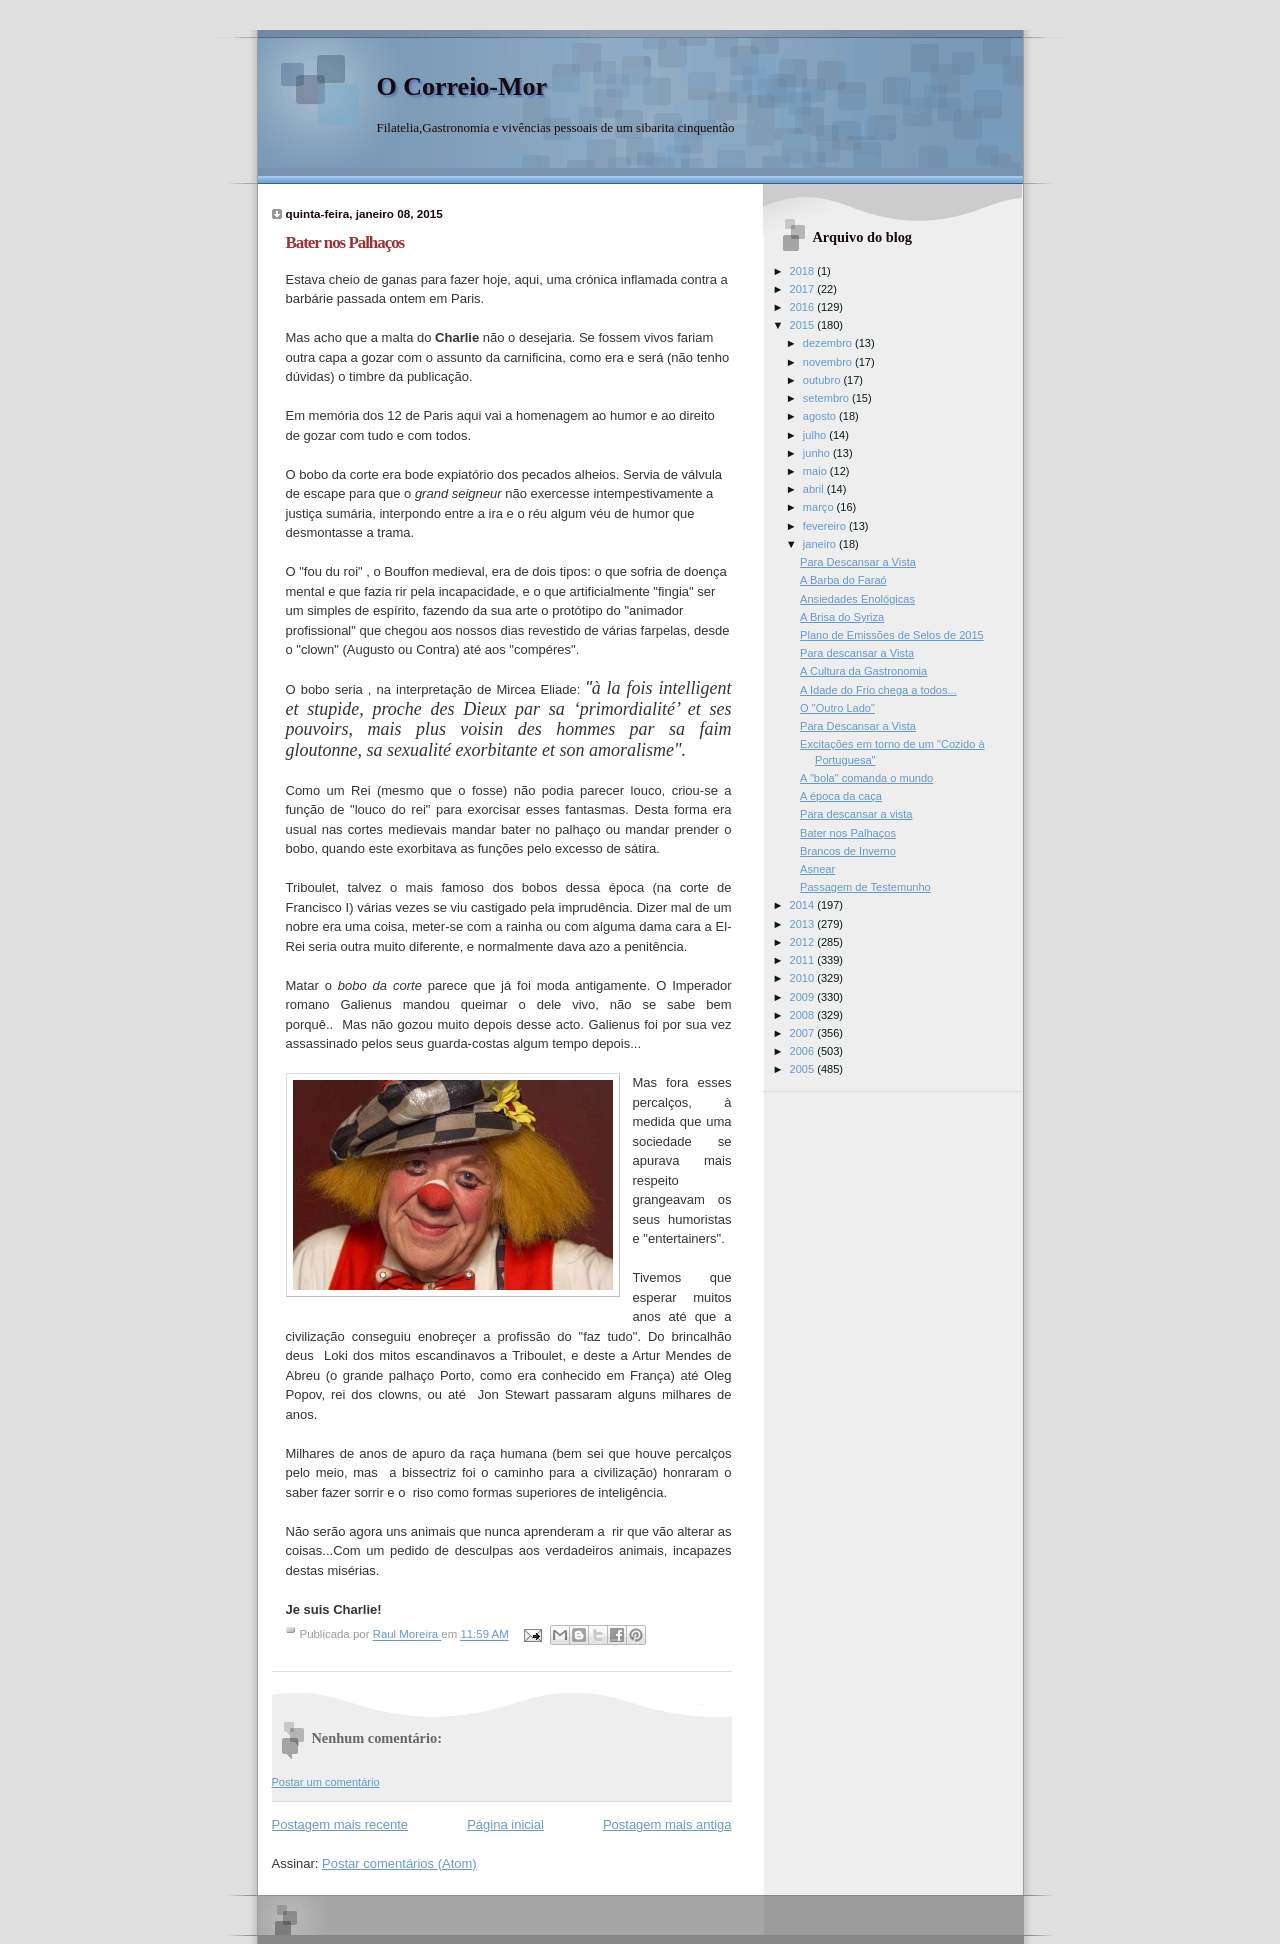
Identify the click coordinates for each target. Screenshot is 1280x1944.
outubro (823, 380)
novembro (829, 362)
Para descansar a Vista (857, 653)
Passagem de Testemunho (865, 887)
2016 (804, 307)
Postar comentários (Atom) (399, 1863)
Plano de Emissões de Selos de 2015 (892, 635)
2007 (804, 1033)
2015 (804, 325)
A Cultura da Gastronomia (863, 671)
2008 (804, 1015)
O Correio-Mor (462, 86)
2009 (804, 997)
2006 (804, 1051)
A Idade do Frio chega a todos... (878, 690)
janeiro (821, 544)
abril (815, 489)
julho (816, 435)
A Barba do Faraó (843, 580)
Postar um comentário (326, 1782)
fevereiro (826, 526)
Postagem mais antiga (667, 1824)
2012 (804, 942)
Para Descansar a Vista (858, 562)
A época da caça (841, 796)
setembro (827, 398)
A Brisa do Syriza (842, 617)
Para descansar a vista (856, 814)
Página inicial (505, 1824)
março (820, 507)
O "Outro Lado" (837, 708)
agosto (821, 416)
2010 (804, 978)
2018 (804, 271)
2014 (804, 905)
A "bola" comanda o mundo (866, 778)
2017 (804, 289)
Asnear (817, 869)
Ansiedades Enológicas (857, 599)
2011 (804, 960)
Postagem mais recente (340, 1824)
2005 (804, 1069)
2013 (804, 924)
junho (818, 453)
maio (816, 471)
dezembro (829, 343)
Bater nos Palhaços (848, 833)
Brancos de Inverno (848, 851)
